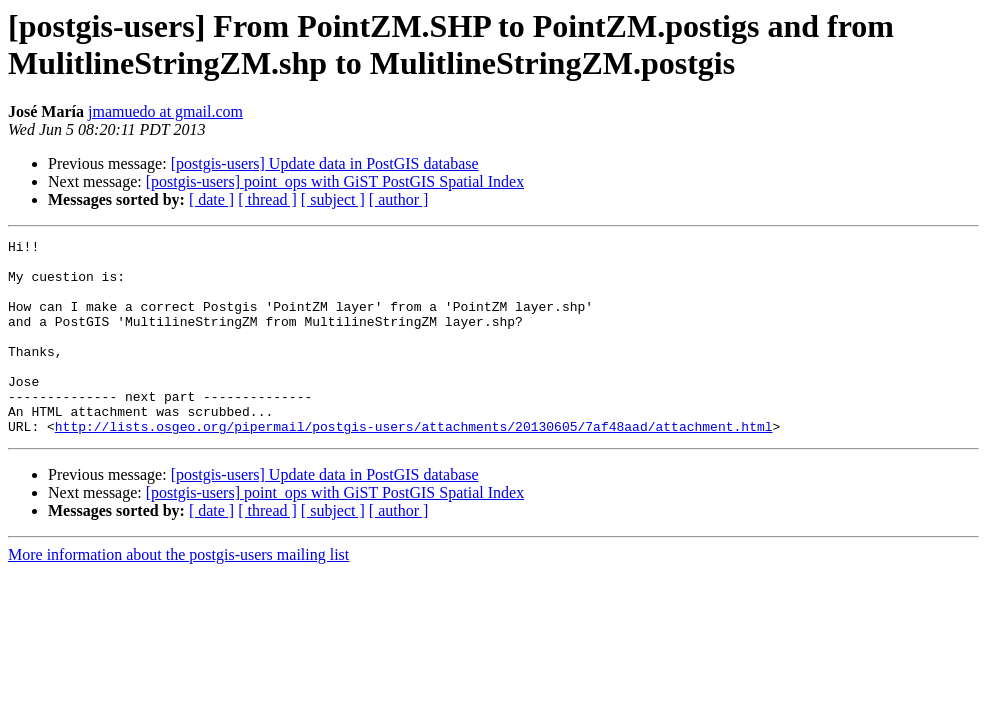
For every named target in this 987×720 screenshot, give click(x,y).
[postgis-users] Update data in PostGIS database (325, 163)
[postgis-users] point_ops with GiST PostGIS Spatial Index (335, 181)
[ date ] (211, 199)
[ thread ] (267, 199)
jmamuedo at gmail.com (165, 111)
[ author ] (399, 199)
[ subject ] (333, 199)
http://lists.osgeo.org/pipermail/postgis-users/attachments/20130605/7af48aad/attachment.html (414, 465)
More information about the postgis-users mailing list (178, 593)
